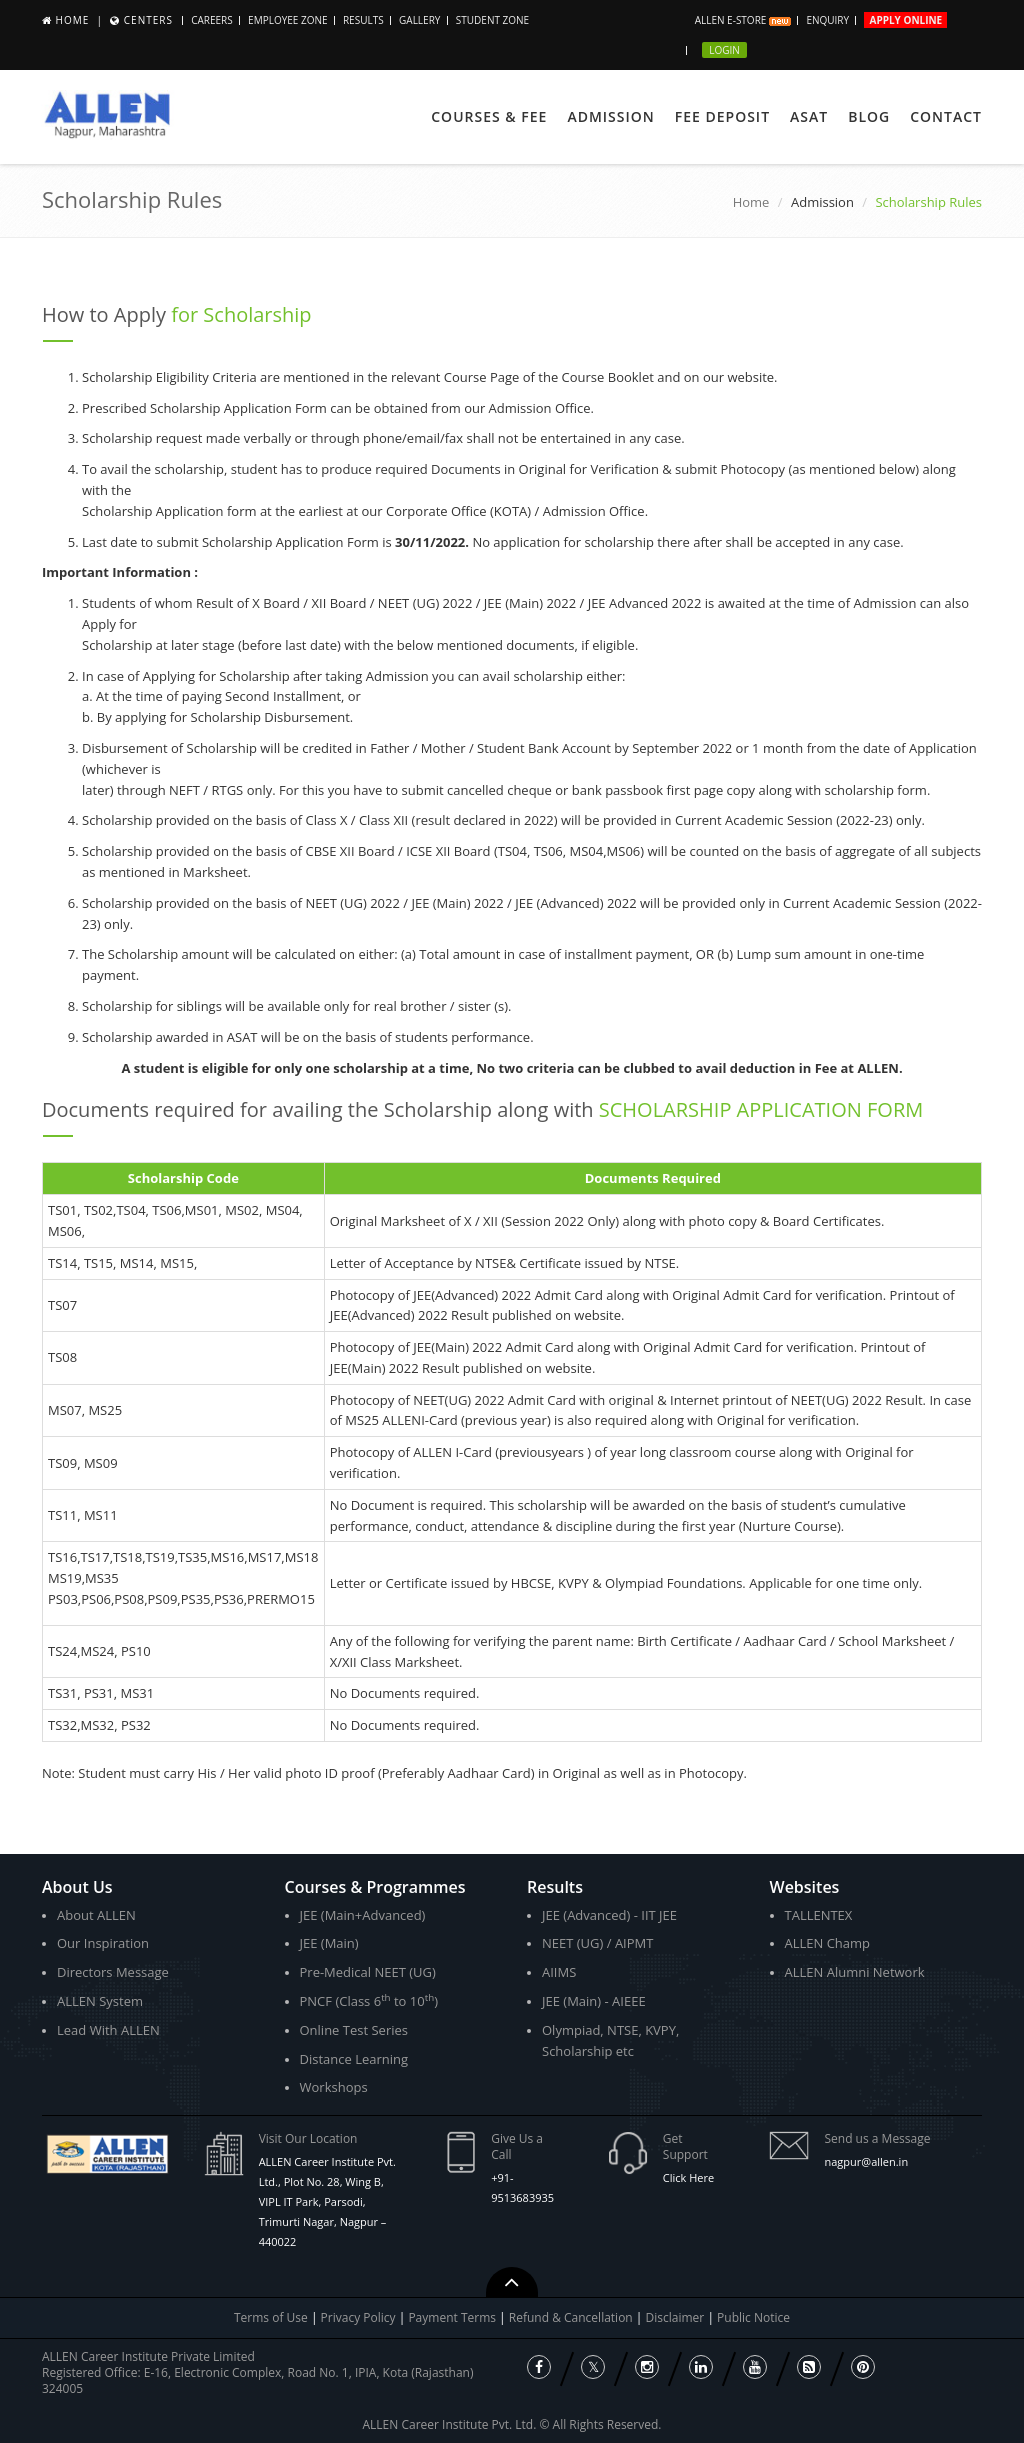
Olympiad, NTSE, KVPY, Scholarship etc (610, 2040)
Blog (869, 116)
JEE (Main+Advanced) (363, 1915)
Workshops (334, 2087)
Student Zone (492, 20)
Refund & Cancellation (572, 2317)
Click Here (688, 2177)
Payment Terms (453, 2317)
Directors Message (113, 1972)
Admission (610, 116)
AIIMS (559, 1972)
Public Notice (753, 2317)
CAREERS (212, 20)
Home (73, 20)
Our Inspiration (103, 1943)
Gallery (419, 20)
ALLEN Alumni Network (855, 1972)
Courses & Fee (489, 116)
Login (724, 50)
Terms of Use (271, 2317)
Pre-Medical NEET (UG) (368, 1972)
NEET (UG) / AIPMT (597, 1943)
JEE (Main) (329, 1943)
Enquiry (827, 20)
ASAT (809, 116)
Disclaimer (677, 2317)
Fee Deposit (722, 116)
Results (363, 20)
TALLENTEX (819, 1915)
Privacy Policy (358, 2317)
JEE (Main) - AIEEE (594, 2001)
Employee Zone (287, 20)
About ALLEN (96, 1915)
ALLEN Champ (828, 1943)
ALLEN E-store (743, 20)
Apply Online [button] (905, 20)
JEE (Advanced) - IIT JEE (609, 1915)
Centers (148, 20)
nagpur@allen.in (866, 2161)
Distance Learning (354, 2059)
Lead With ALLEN (108, 2030)
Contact (946, 116)
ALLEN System (100, 2001)
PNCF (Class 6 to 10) (369, 2000)
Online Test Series (354, 2030)
